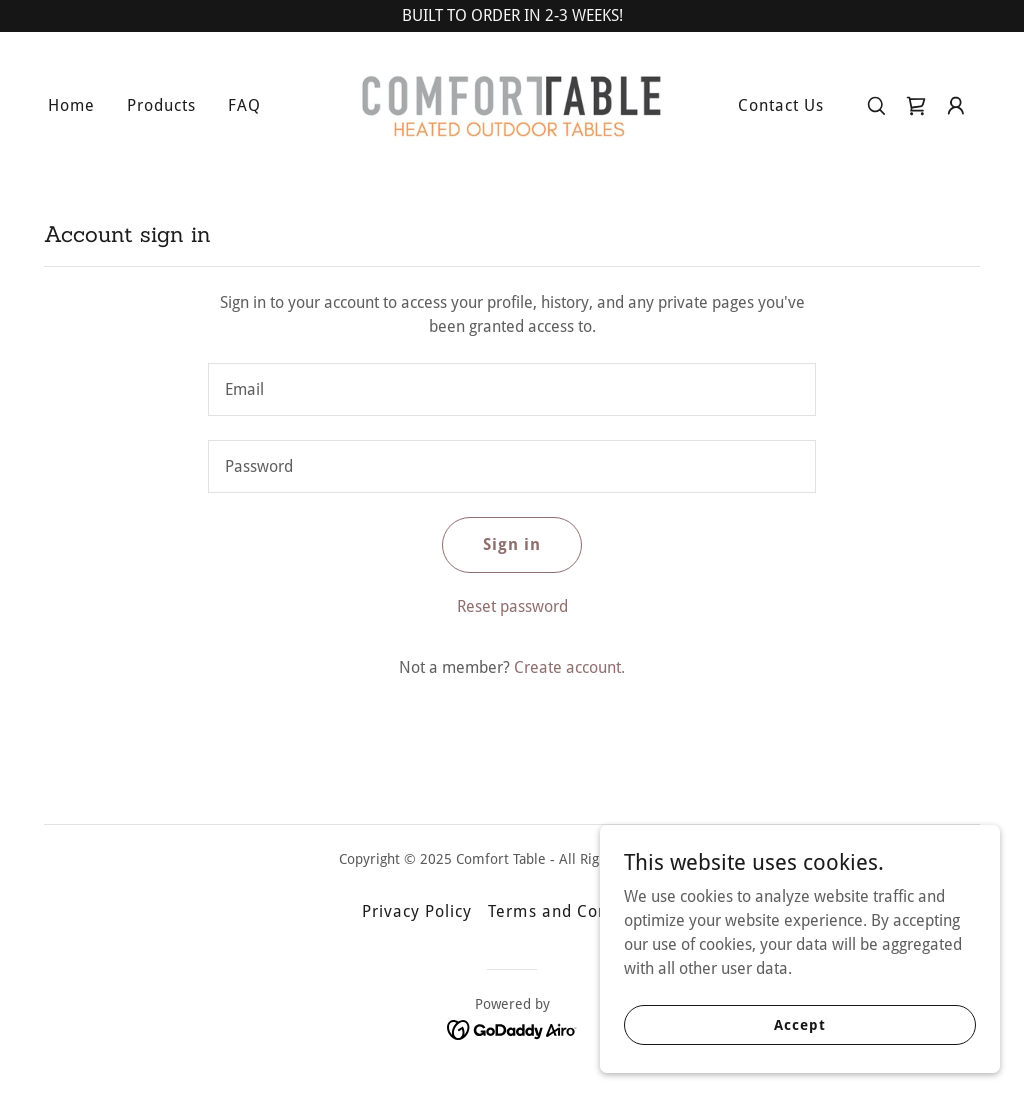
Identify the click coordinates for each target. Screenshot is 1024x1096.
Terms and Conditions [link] (574, 911)
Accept (799, 1024)
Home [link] (71, 105)
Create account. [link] (569, 667)
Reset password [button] (512, 606)
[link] (511, 104)
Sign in (512, 544)
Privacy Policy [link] (417, 911)
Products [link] (161, 105)
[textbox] (512, 389)
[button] (956, 106)
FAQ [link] (244, 105)
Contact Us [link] (781, 105)
